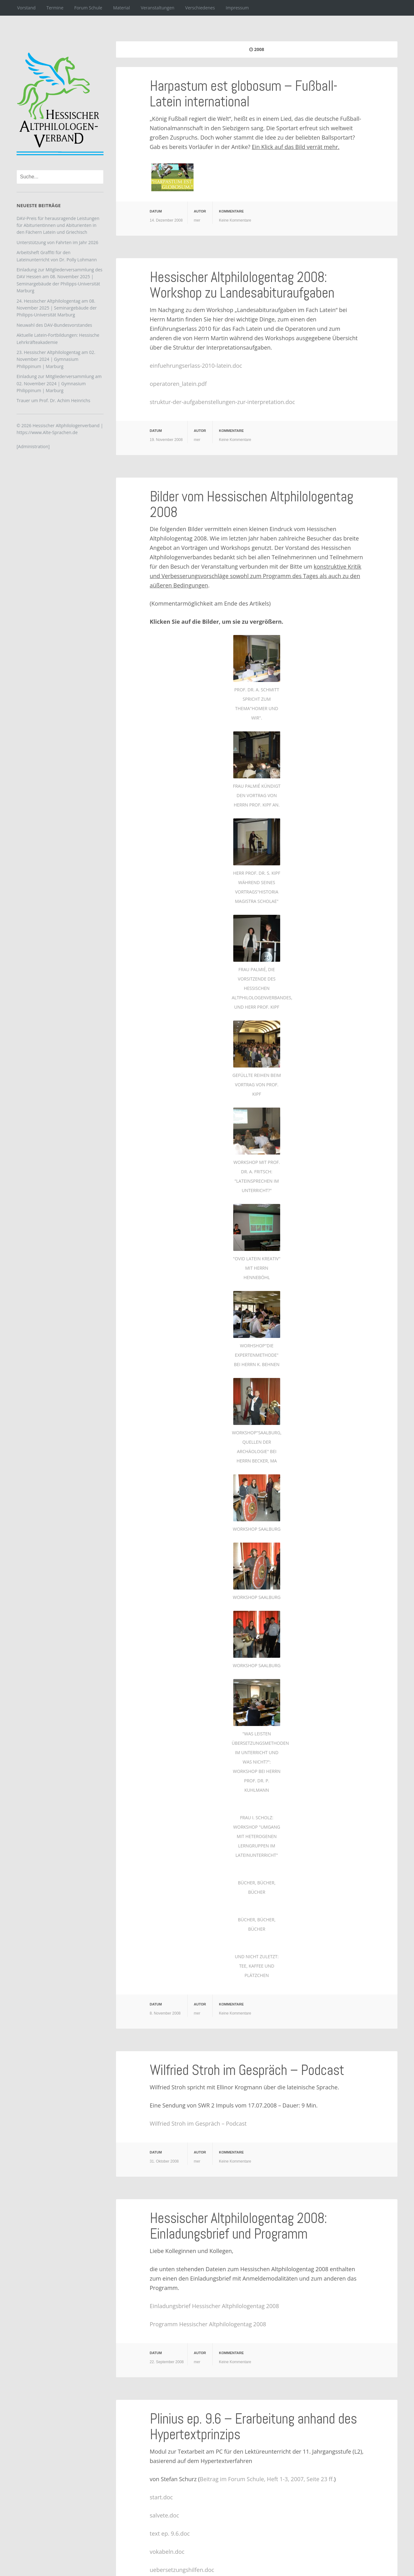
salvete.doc (164, 2515)
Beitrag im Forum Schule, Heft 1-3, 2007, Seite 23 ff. (267, 2479)
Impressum (237, 8)
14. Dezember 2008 (166, 220)
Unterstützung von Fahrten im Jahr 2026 (57, 242)
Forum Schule (88, 8)
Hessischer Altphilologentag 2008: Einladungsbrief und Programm (238, 2226)
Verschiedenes (200, 8)
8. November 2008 (165, 2013)
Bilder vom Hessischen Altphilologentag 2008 (251, 504)
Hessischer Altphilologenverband (66, 425)
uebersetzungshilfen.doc (182, 2569)
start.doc (161, 2497)
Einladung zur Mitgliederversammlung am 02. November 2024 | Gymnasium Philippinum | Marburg (59, 383)
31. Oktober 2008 (164, 2161)
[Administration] (33, 446)
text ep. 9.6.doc (170, 2533)
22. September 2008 (167, 2362)
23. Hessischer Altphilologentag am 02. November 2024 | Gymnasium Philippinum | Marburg (56, 359)
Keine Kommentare (235, 220)
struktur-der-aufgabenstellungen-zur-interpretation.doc (222, 402)
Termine (55, 8)
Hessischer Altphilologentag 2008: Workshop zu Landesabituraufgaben (242, 285)
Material (121, 8)
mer (197, 220)
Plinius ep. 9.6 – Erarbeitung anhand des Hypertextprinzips (253, 2427)
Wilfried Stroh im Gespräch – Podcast (247, 2070)
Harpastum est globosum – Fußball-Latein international (243, 94)
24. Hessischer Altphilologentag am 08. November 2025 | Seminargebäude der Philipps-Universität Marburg (57, 308)
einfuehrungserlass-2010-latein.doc (196, 365)
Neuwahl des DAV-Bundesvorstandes (54, 325)
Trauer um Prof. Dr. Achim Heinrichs (53, 400)
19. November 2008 (166, 440)
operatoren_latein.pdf (178, 383)
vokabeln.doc (167, 2551)
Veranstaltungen (157, 8)
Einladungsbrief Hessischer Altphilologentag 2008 (214, 2306)
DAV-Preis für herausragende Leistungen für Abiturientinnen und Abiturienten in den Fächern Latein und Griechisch (58, 225)
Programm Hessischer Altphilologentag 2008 (208, 2324)
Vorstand (26, 8)
